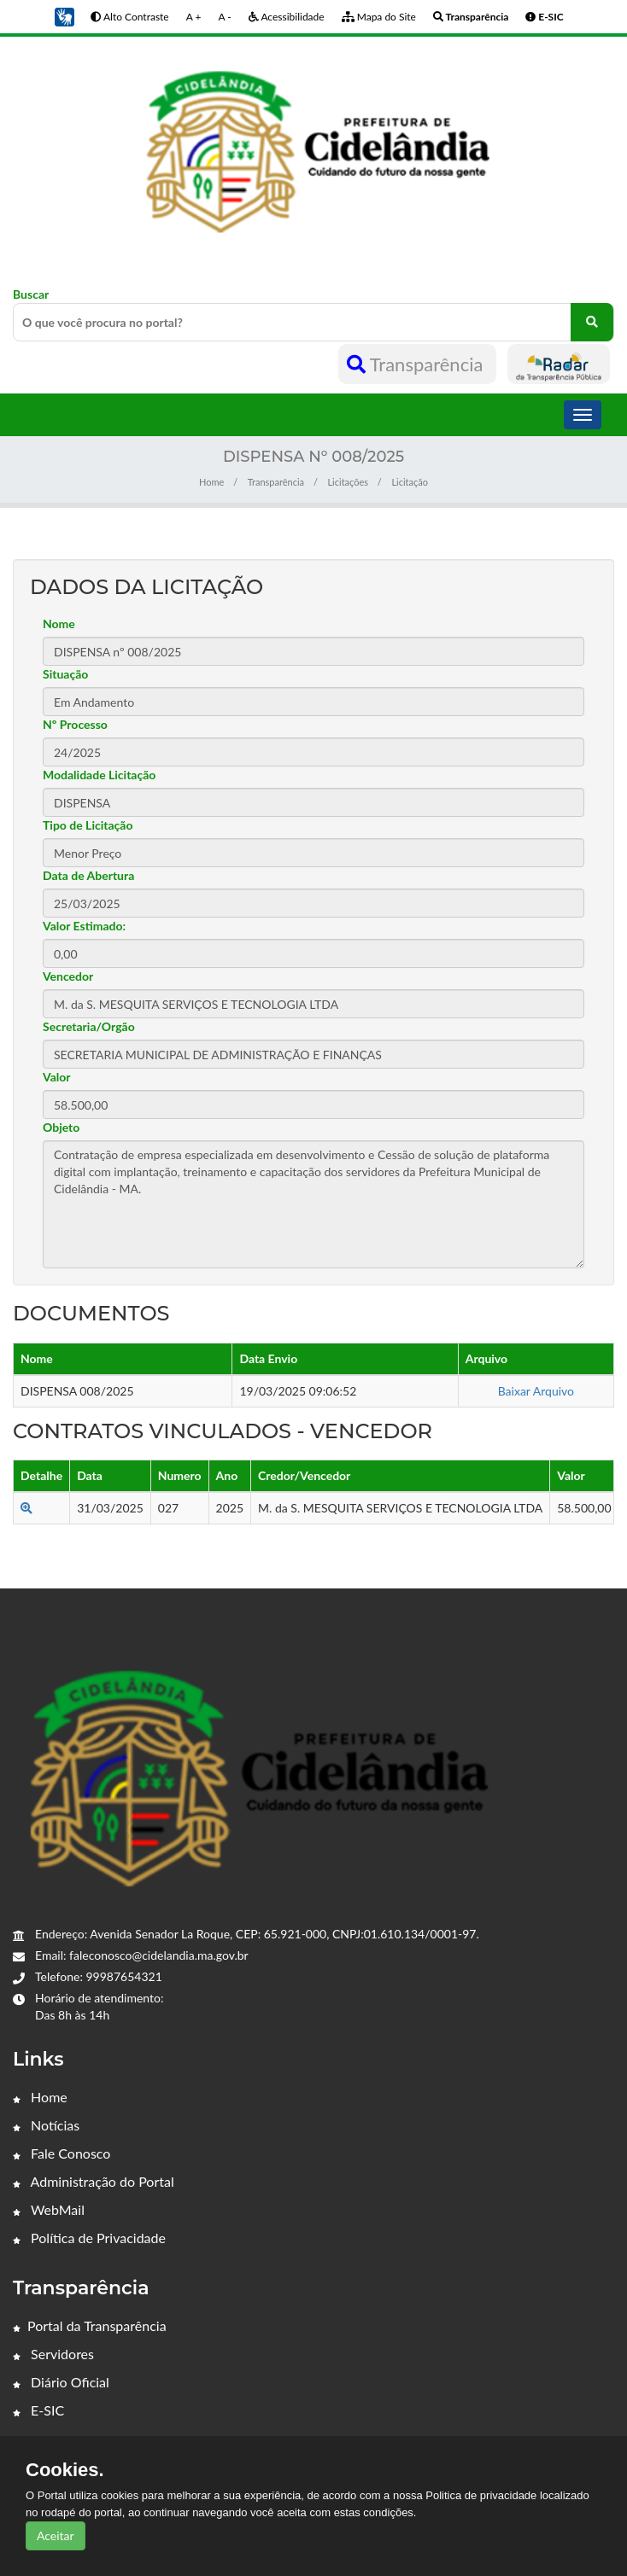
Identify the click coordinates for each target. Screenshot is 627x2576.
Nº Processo (75, 724)
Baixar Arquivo (536, 1391)
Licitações (347, 481)
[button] (64, 16)
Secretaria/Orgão (89, 1026)
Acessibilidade (287, 16)
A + (194, 16)
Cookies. (65, 2470)
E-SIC (38, 2410)
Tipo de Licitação (87, 825)
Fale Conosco (61, 2153)
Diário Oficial (61, 2382)
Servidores (53, 2354)
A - (224, 16)
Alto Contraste (129, 16)
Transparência (417, 364)
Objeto (61, 1127)
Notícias (46, 2125)
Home (211, 481)
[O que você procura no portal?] (592, 322)
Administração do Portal (93, 2181)
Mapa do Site (379, 16)
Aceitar (55, 2535)
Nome (59, 623)
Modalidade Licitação (99, 774)
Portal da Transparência (90, 2325)
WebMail (49, 2209)
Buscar (313, 314)
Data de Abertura (88, 875)
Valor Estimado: (84, 925)
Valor (57, 1076)
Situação (65, 674)
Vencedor (68, 976)
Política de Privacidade (89, 2237)
